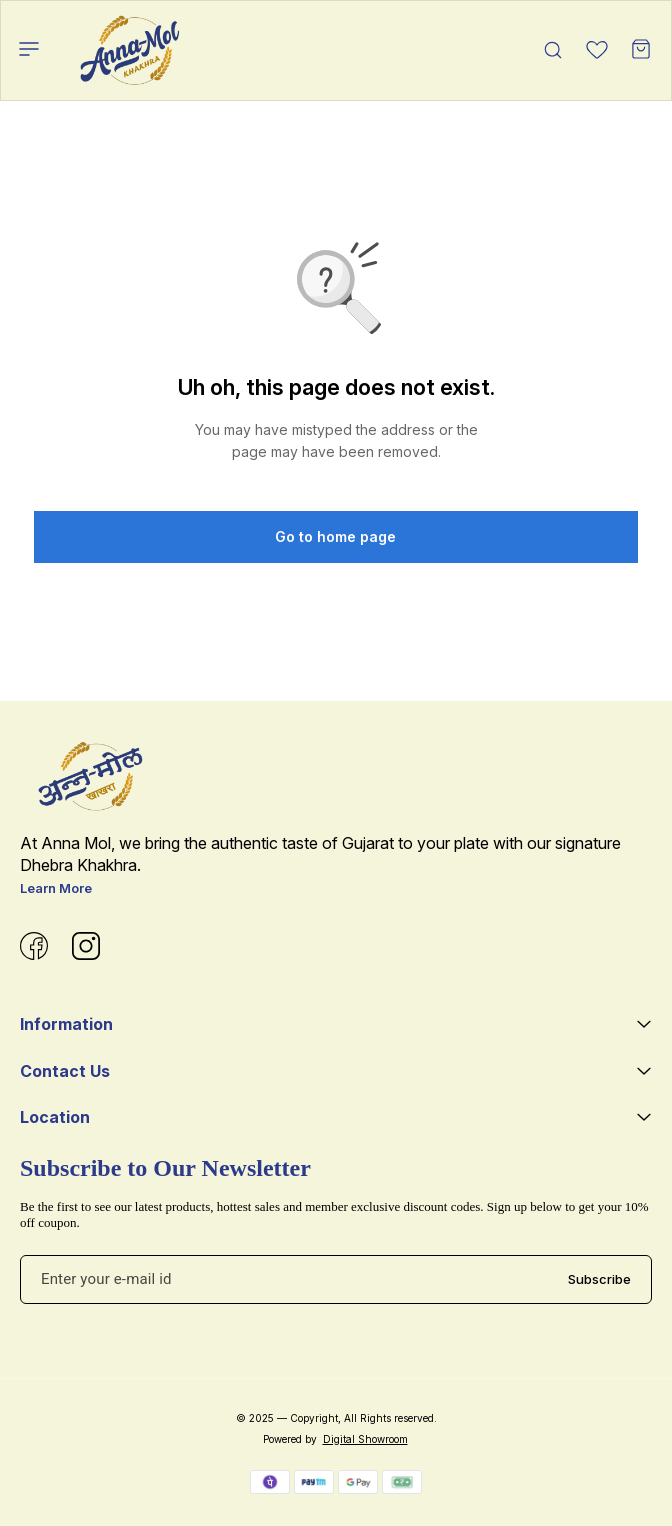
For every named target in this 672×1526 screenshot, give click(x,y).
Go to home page (335, 536)
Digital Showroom (365, 1439)
